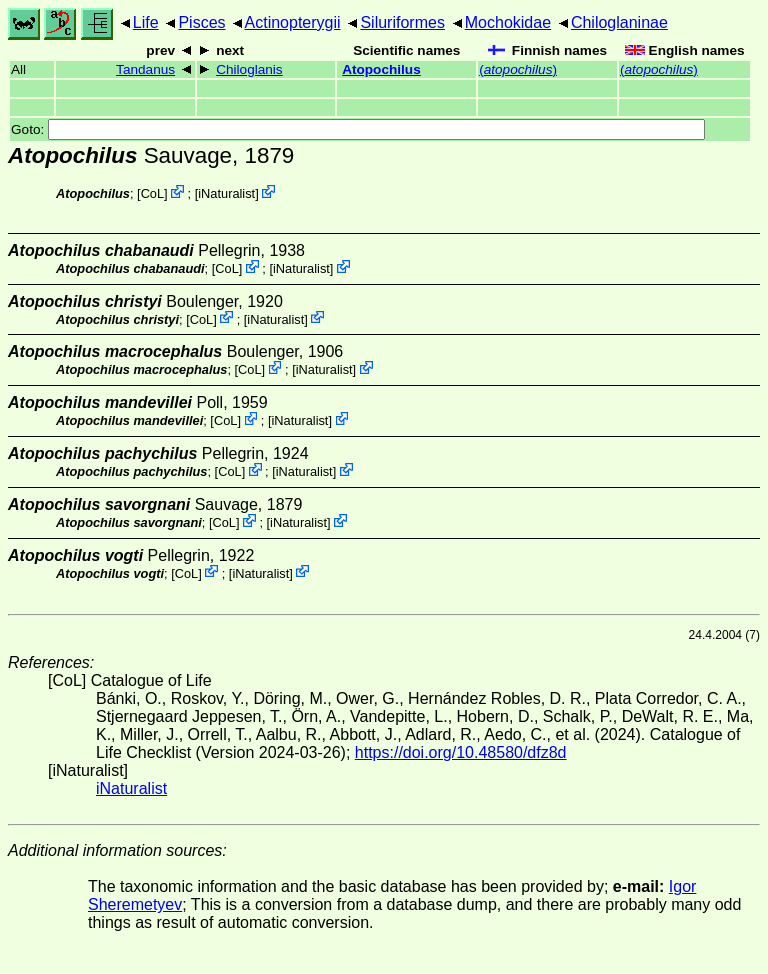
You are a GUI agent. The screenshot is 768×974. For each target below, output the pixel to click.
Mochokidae (508, 22)
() (518, 69)
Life (146, 22)
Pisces (201, 22)
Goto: (358, 129)
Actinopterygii (293, 22)
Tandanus (145, 69)
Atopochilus (381, 69)
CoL (152, 193)
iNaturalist (226, 193)
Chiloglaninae (619, 22)
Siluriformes (402, 22)
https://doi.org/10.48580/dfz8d (461, 752)
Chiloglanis (249, 69)
